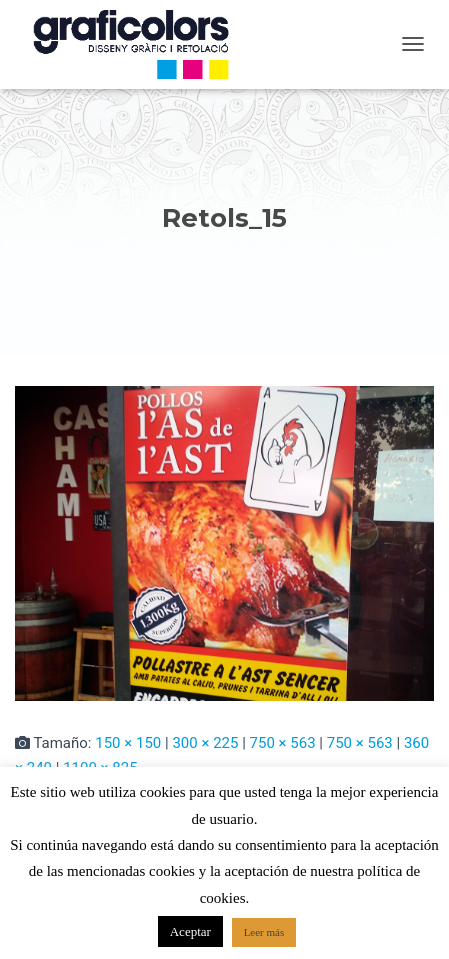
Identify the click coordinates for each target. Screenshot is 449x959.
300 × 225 (205, 743)
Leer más (264, 932)
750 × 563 (283, 743)
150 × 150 (128, 743)
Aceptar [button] (190, 931)
